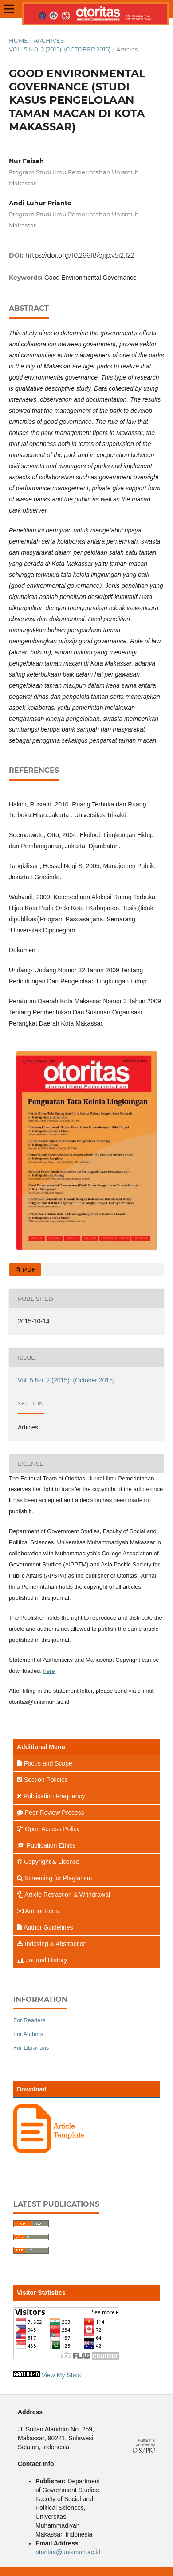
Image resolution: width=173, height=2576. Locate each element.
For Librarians (31, 2047)
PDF (28, 1269)
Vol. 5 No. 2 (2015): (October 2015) (59, 49)
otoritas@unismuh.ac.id (68, 2552)
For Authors (28, 2034)
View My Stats (61, 2375)
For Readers (29, 2020)
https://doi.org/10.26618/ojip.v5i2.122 (79, 255)
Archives (49, 40)
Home (18, 40)
